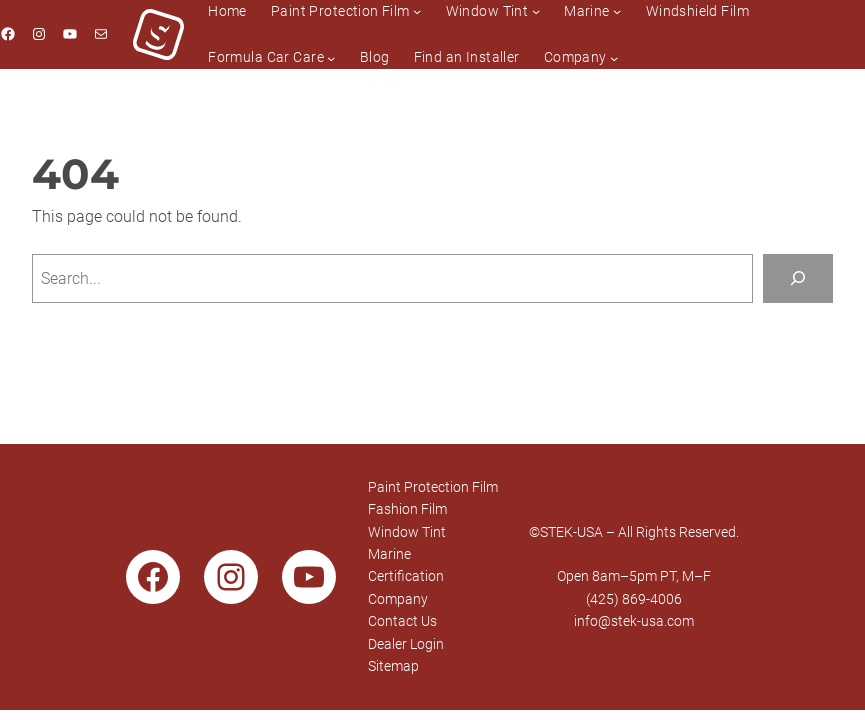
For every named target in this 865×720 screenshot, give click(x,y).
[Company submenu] (614, 57)
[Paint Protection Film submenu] (417, 11)
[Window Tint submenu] (536, 11)
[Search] (798, 278)
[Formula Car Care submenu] (331, 57)
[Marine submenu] (617, 11)
